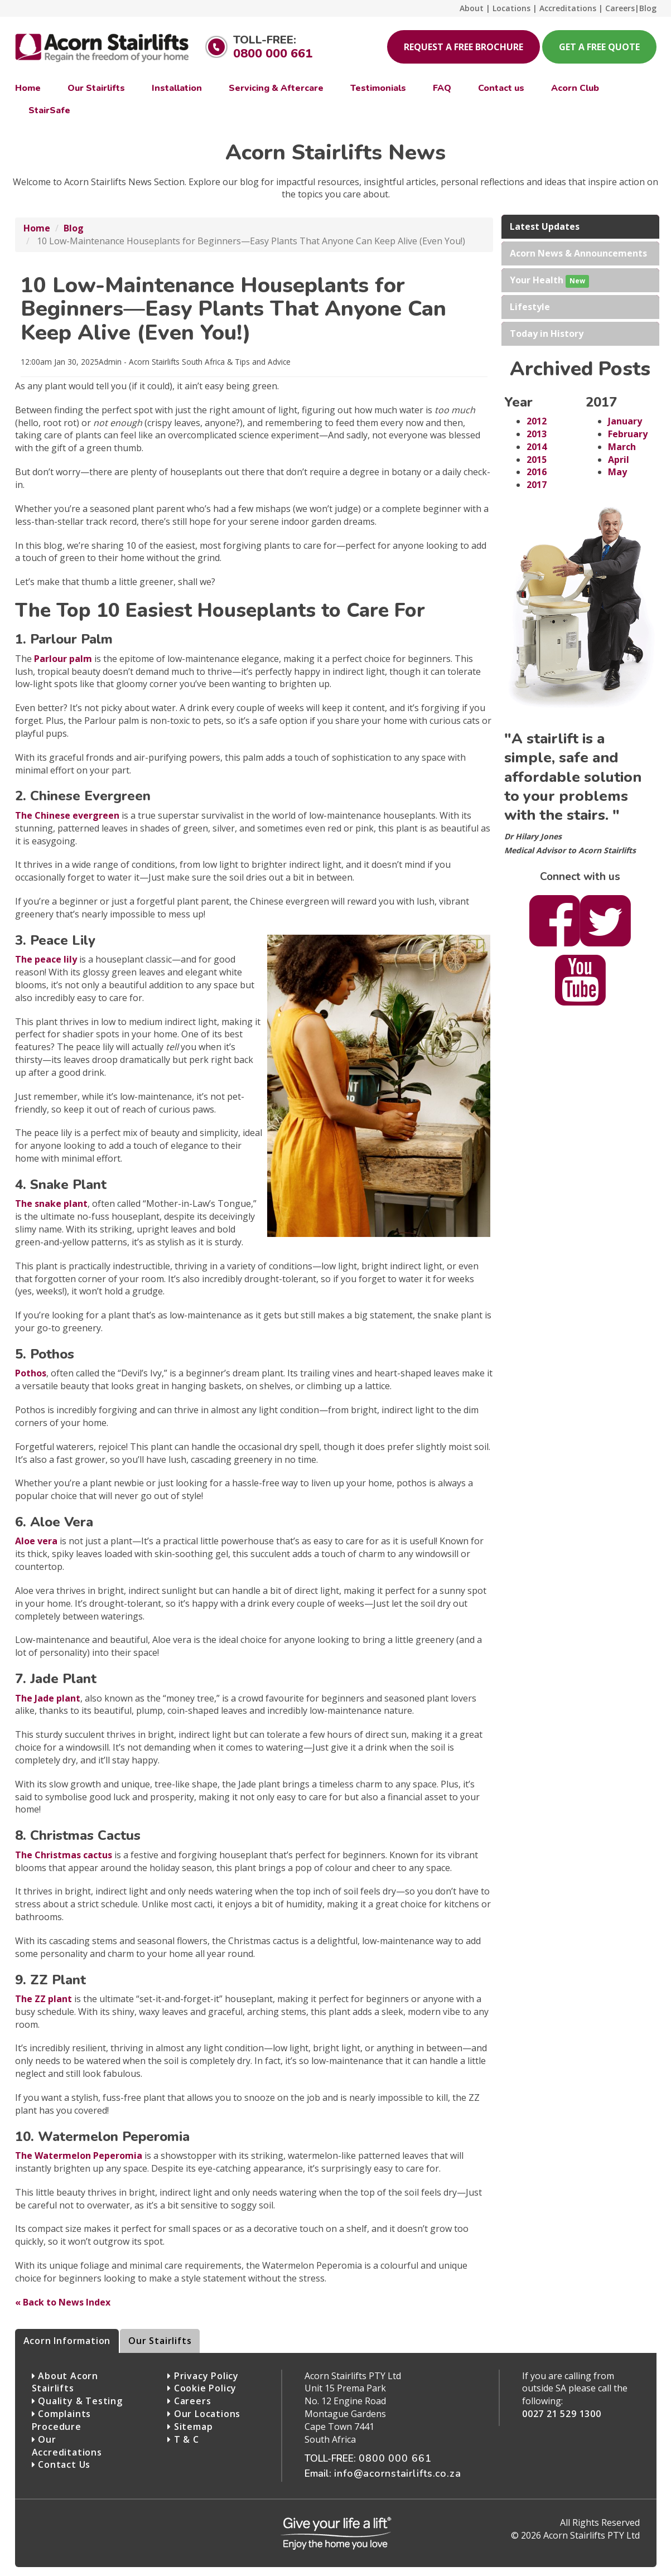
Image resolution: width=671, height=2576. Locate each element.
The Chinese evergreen (67, 815)
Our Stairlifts (159, 2341)
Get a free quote (599, 47)
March (622, 447)
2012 (537, 421)
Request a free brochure (463, 47)
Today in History (546, 333)
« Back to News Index (62, 2302)
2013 (537, 434)
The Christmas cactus (63, 1855)
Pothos (30, 1373)
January (625, 421)
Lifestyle (530, 307)
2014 (537, 447)
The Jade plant (47, 1698)
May (617, 472)
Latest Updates (545, 226)
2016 (537, 472)
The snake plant (51, 1203)
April (618, 459)
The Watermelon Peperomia (78, 2155)
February (628, 434)
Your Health (549, 281)
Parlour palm (63, 659)
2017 (537, 485)
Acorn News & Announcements (578, 253)
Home (36, 228)
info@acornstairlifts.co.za (397, 2473)
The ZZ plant (43, 1999)
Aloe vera (36, 1541)
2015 (537, 459)
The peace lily (46, 959)
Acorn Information (67, 2341)
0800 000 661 (272, 53)
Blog (74, 228)
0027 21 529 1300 (561, 2414)
